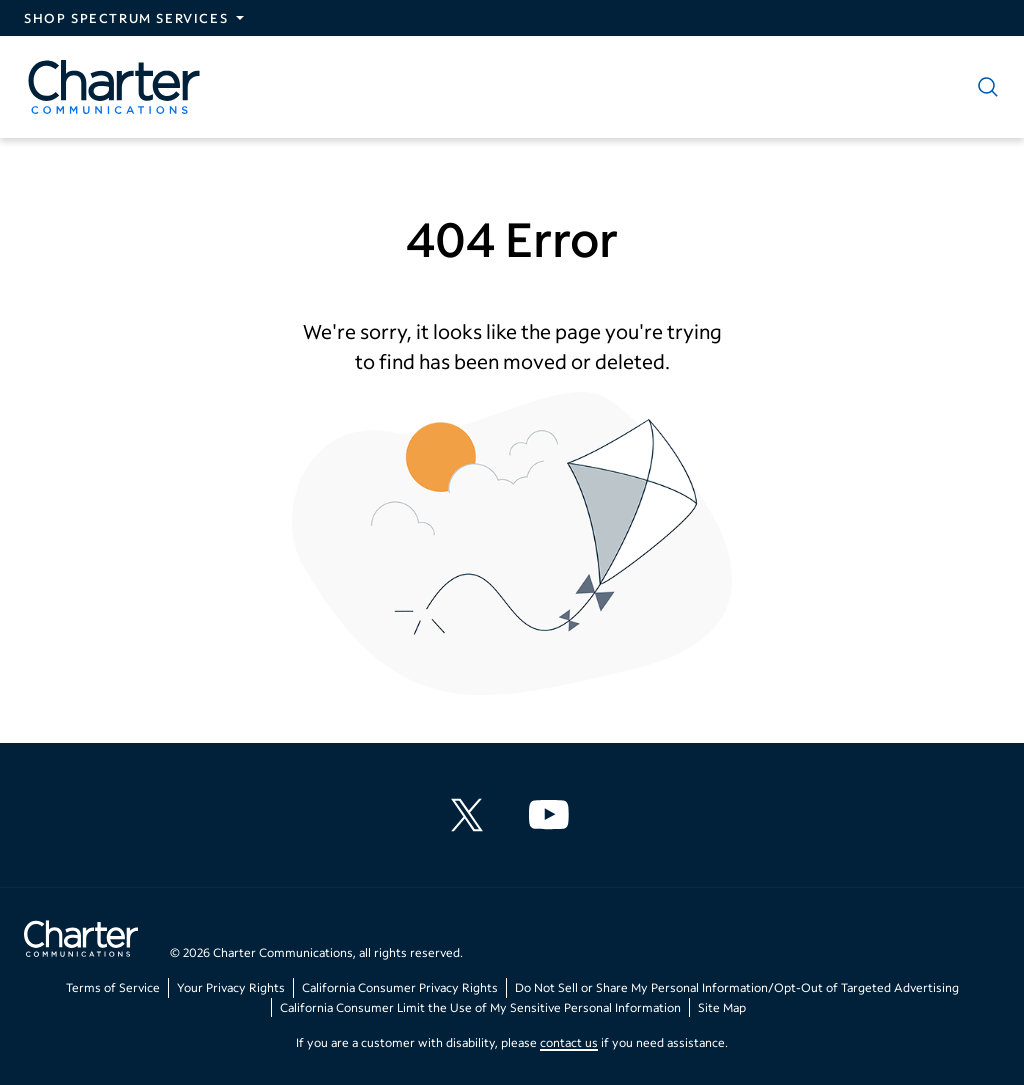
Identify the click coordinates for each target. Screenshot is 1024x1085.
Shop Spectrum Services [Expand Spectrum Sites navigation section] (126, 18)
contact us (569, 1042)
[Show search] (984, 87)
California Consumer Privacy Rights (400, 987)
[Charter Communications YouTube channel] (553, 815)
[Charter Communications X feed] (471, 815)
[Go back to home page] (81, 941)
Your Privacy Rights (231, 987)
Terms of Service (113, 987)
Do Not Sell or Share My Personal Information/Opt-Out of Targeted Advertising (737, 987)
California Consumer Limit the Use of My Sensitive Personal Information (480, 1007)
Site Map (722, 1007)
